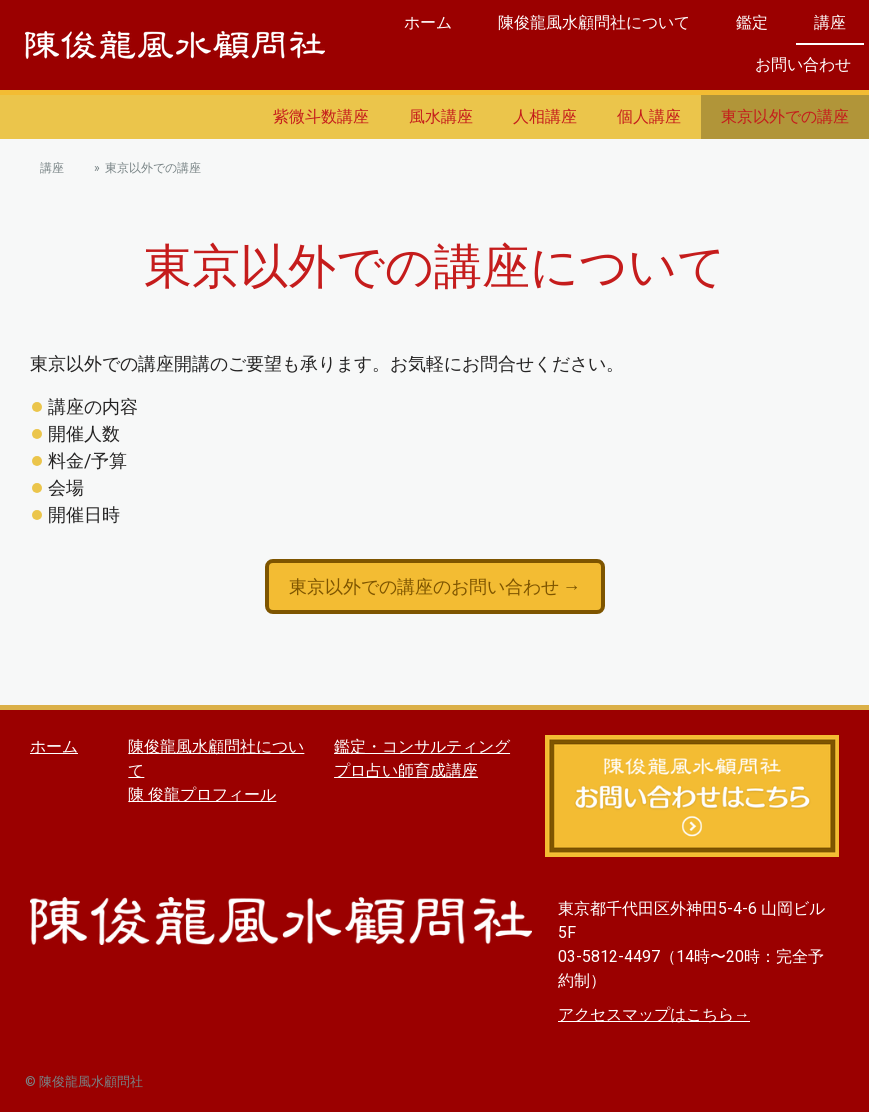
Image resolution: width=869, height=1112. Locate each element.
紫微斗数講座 (321, 116)
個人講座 (649, 116)
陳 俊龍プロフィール (202, 794)
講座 (830, 22)
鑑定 (752, 22)
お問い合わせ (803, 64)
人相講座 (545, 116)
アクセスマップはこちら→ (654, 1014)
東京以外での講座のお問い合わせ (426, 586)
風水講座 (441, 116)
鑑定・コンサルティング (422, 746)
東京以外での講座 (785, 116)
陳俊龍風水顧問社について (594, 22)
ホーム (428, 22)
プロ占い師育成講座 (406, 770)
